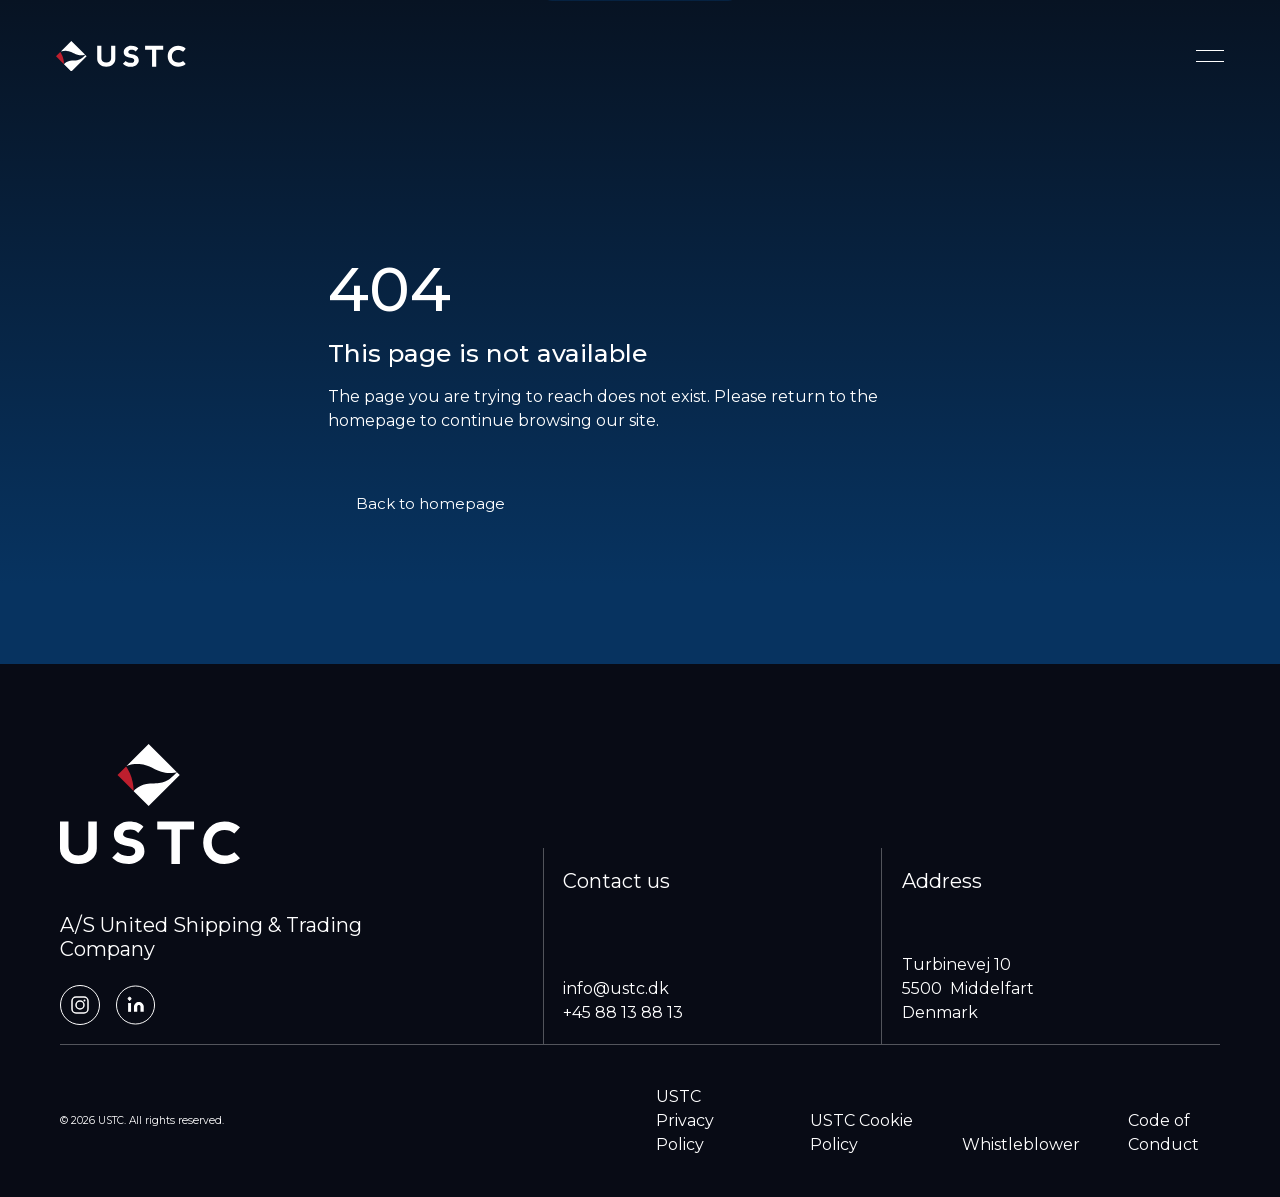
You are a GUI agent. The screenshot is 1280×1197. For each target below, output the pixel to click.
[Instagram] (80, 1005)
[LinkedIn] (136, 1005)
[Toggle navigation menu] (1210, 56)
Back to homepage (430, 503)
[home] (121, 56)
